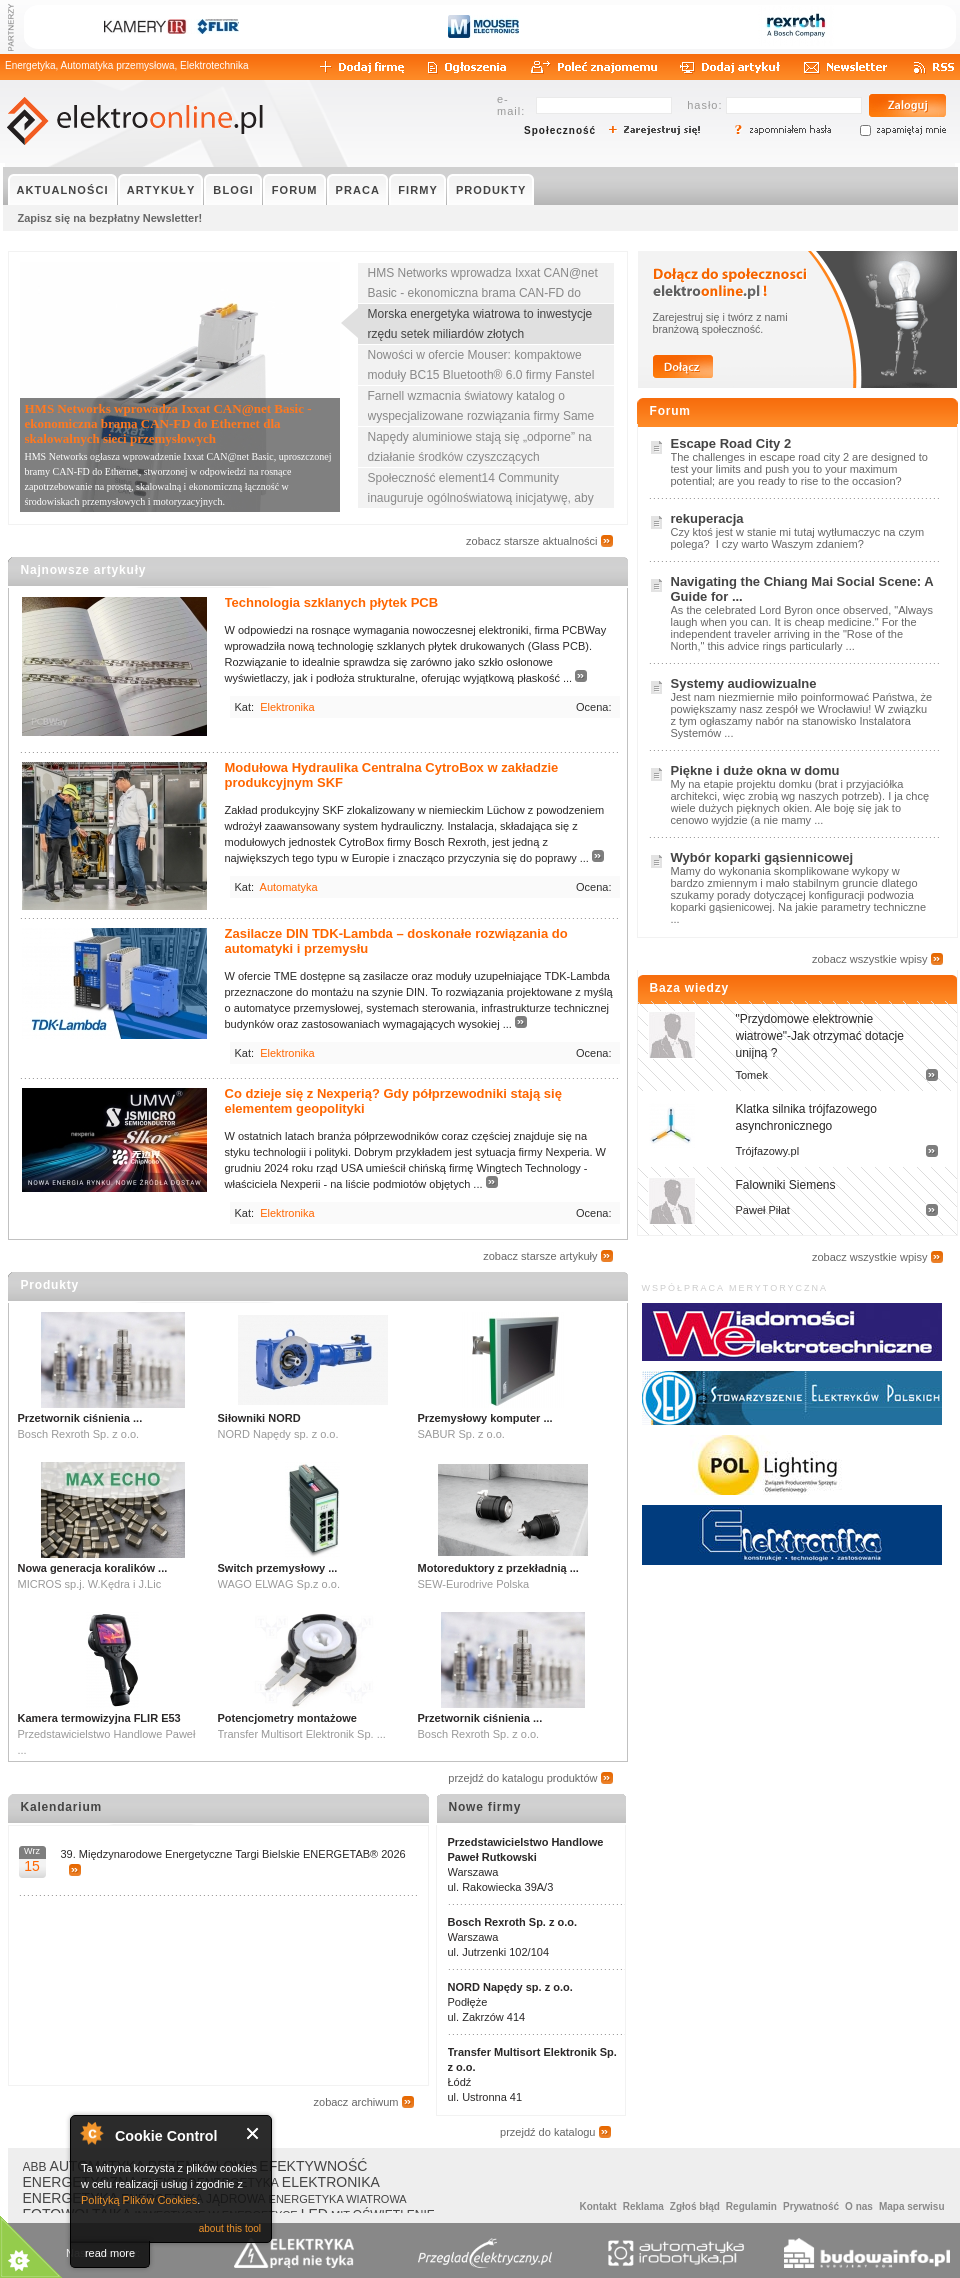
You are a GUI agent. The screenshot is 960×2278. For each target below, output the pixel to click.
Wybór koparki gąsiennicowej (762, 857)
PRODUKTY (491, 190)
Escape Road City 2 (731, 443)
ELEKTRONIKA (331, 2182)
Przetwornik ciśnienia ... (80, 1418)
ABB (35, 2167)
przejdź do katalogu (547, 2132)
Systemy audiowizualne (744, 683)
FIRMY (418, 190)
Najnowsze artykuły (84, 570)
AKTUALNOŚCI (63, 190)
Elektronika (287, 707)
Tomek (752, 1075)
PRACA (358, 190)
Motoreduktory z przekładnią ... (498, 1568)
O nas (859, 2206)
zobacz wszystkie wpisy (870, 959)
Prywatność (811, 2206)
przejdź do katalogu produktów (522, 1778)
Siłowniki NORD (259, 1418)
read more (110, 2253)
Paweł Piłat (763, 1210)
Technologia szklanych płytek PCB (332, 602)
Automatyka (289, 887)
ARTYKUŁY (161, 190)
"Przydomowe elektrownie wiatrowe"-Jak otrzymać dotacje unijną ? (820, 1036)
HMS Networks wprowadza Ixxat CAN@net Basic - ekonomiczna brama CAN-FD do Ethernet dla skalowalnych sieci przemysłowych (168, 423)
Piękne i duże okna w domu (755, 770)
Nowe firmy (485, 1807)
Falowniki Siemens (786, 1185)
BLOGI (233, 190)
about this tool (230, 2228)
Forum (670, 411)
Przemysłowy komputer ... (485, 1418)
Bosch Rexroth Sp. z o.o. (513, 1922)
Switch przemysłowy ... (278, 1568)
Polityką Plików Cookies (139, 2200)
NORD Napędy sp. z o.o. (510, 1987)
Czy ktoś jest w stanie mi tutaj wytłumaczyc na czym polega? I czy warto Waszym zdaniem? (798, 538)
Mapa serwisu (912, 2206)
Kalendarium (62, 1807)
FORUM (295, 190)
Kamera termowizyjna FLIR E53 (99, 1718)
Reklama (643, 2206)
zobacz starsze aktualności (531, 541)
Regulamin (751, 2206)
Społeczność (560, 130)
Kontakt (597, 2206)
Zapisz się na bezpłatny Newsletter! (110, 218)
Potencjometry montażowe (287, 1718)
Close (253, 2133)
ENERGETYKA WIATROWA (338, 2199)
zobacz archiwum (356, 2102)
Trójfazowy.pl (768, 1151)
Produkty (50, 1285)
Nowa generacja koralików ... (93, 1568)
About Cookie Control (91, 2133)
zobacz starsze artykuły (540, 1256)
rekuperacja (707, 518)
